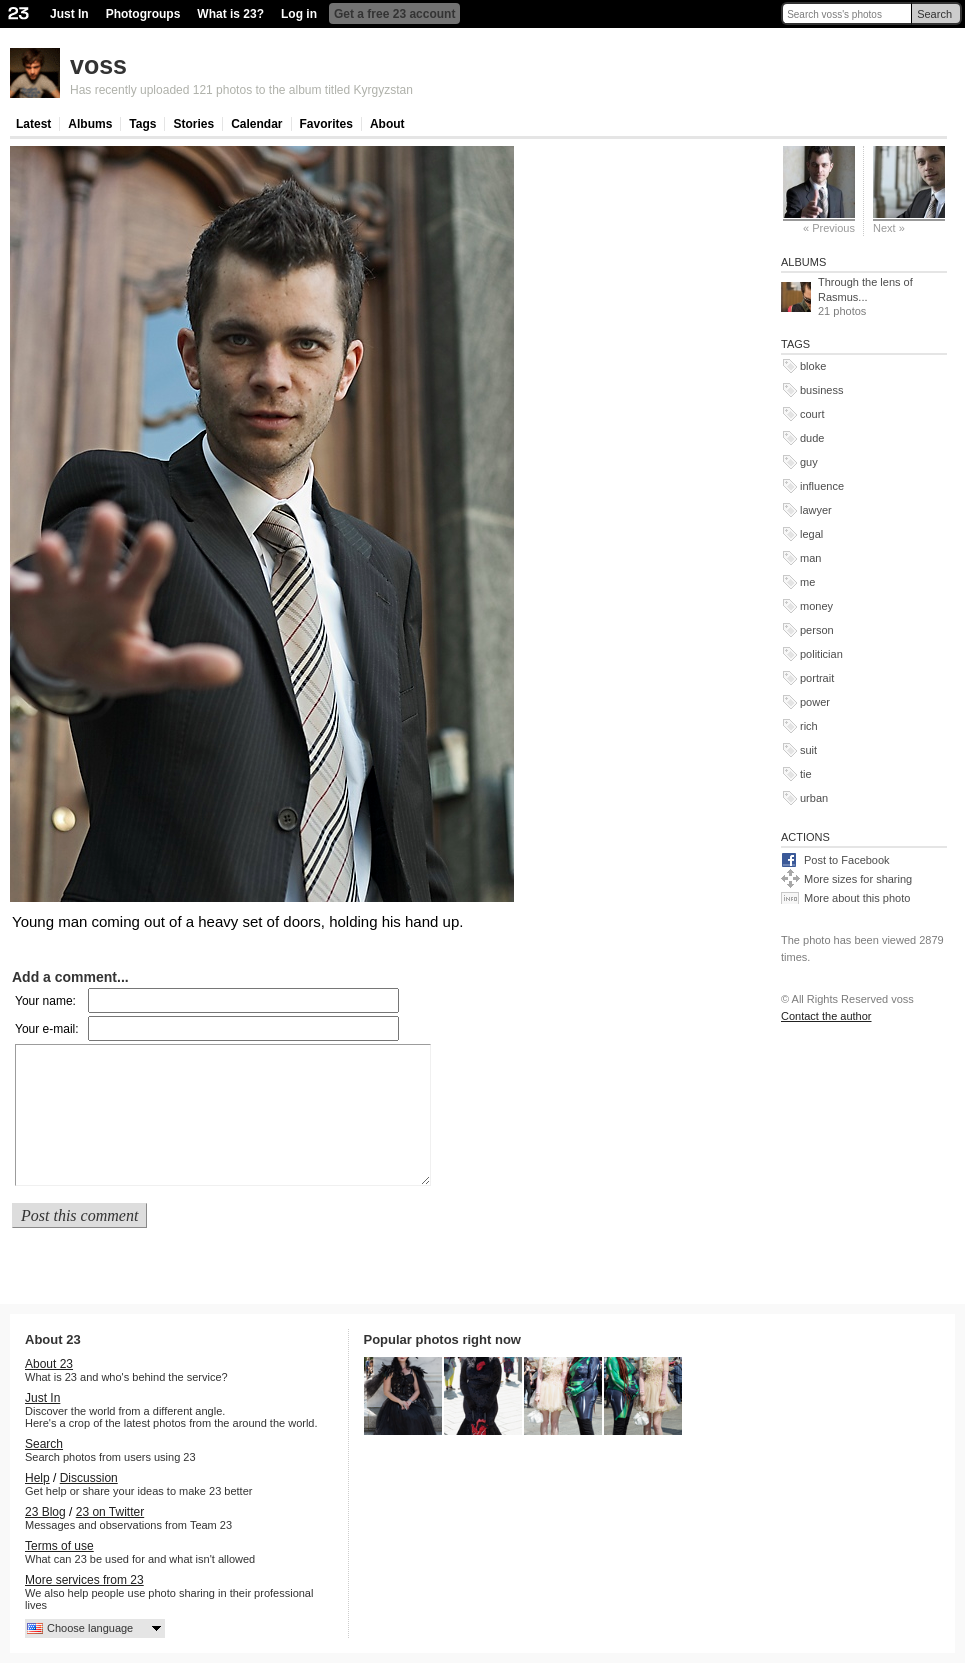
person (817, 630)
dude (812, 438)
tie (806, 774)
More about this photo (857, 898)
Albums (90, 124)
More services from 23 (84, 1580)
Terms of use (59, 1546)
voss (98, 65)
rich (809, 726)
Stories (193, 124)
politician (821, 654)
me (807, 582)
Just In (69, 14)
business (821, 390)
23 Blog (45, 1512)
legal (811, 534)
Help (37, 1478)
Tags (142, 124)
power (815, 702)
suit (808, 750)
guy (809, 462)
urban (814, 798)
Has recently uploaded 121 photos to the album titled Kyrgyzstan (241, 90)
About (387, 124)
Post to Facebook (847, 860)
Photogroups (143, 14)
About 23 (49, 1364)
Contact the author (826, 1016)
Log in (299, 14)
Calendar (256, 124)
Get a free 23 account (394, 14)
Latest (33, 124)
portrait (817, 678)
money (816, 606)
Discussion (89, 1478)
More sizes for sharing (858, 879)
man (810, 558)
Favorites (326, 124)
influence (822, 486)
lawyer (816, 510)
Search (934, 14)
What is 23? (230, 14)
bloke (813, 366)
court (812, 414)
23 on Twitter (110, 1512)
